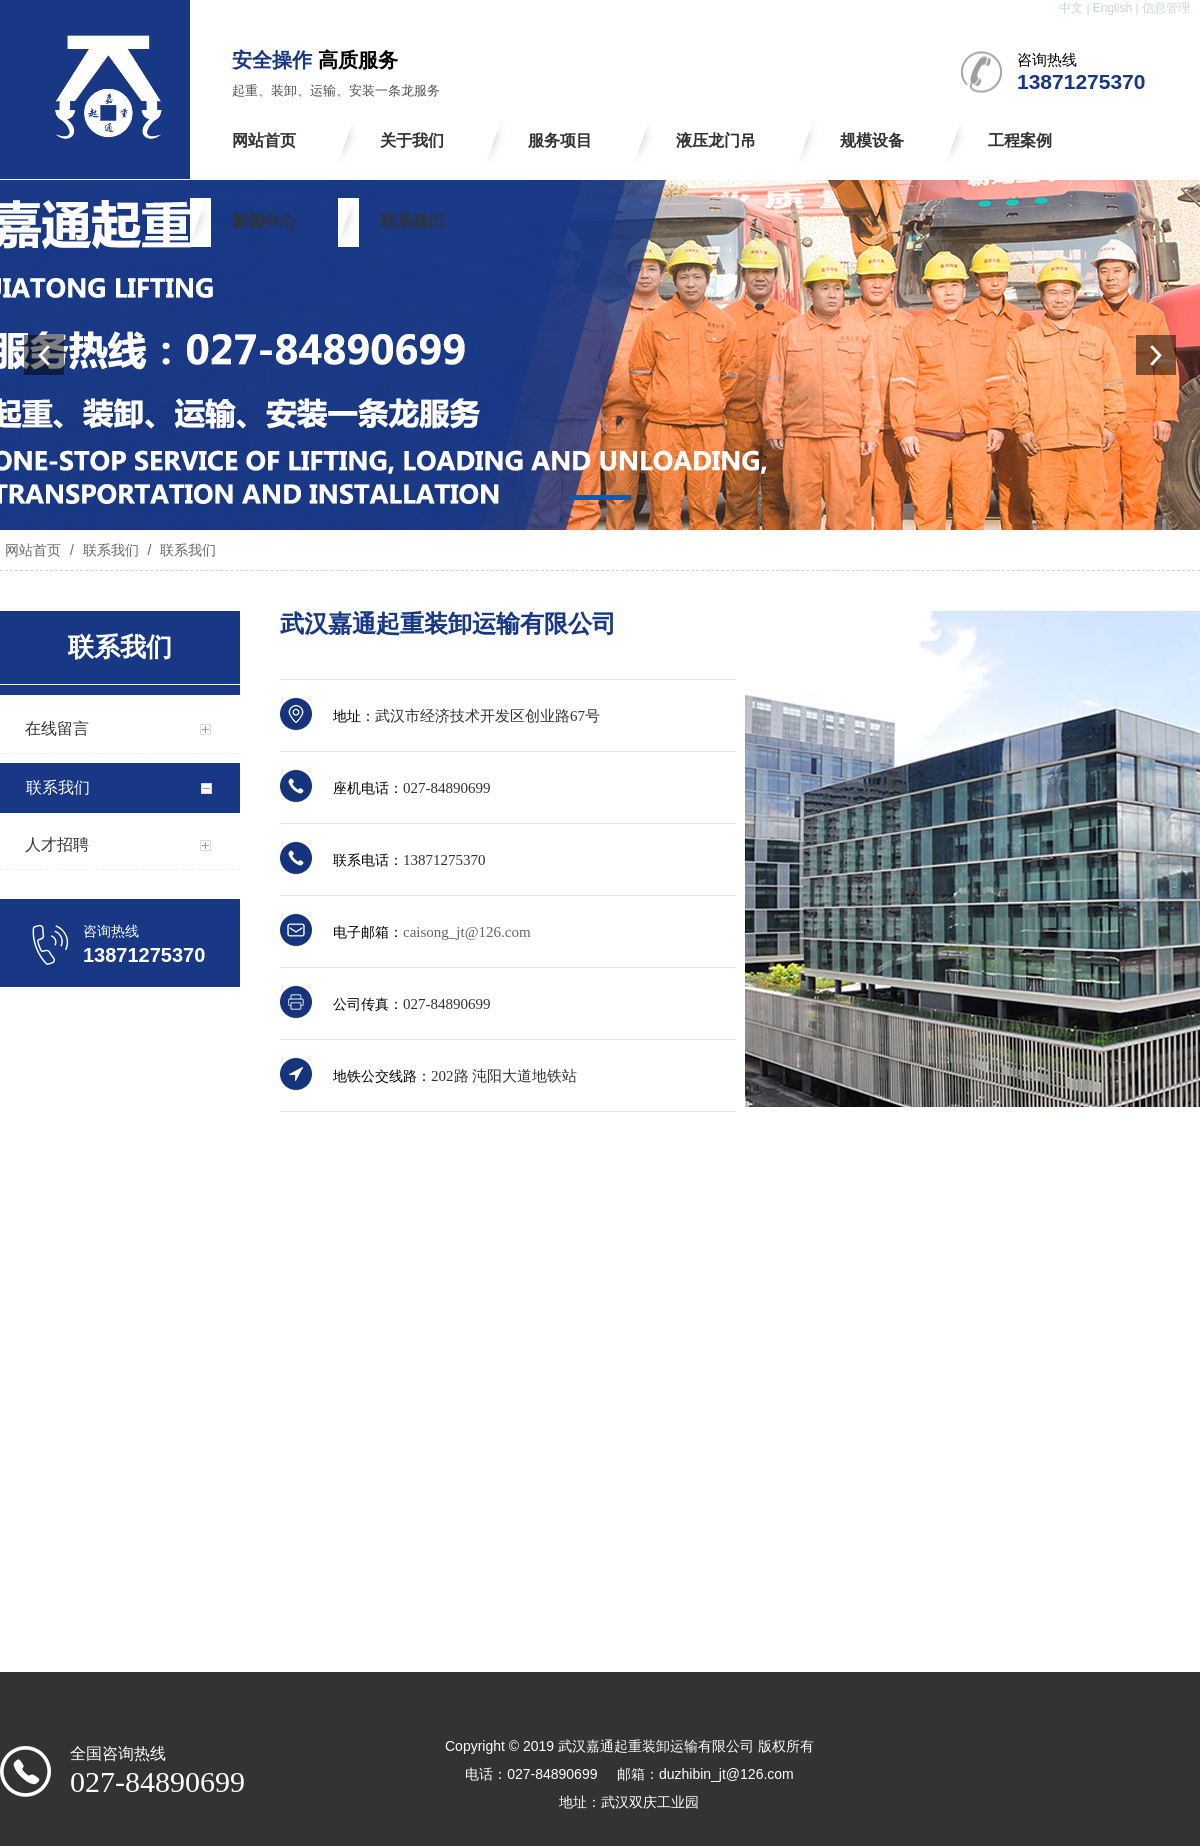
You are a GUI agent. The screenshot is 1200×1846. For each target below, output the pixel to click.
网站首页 (33, 550)
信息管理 (1166, 8)
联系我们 (111, 550)
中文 (1071, 8)
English (1112, 8)
